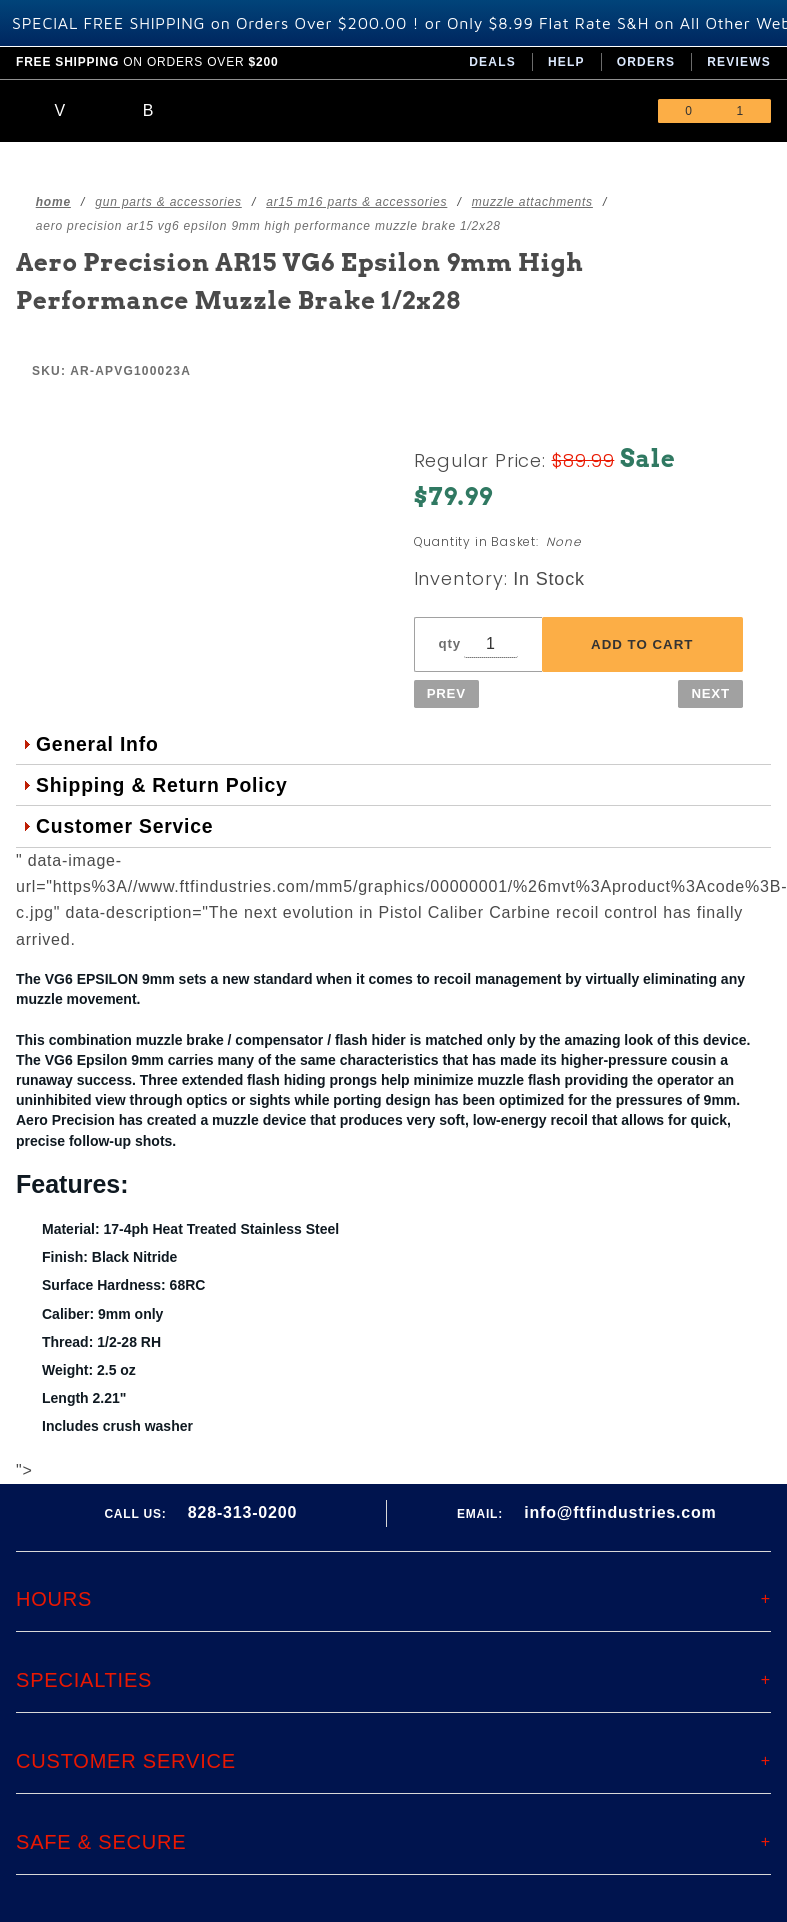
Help (566, 62)
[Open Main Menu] (60, 111)
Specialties (84, 1680)
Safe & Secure (101, 1842)
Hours (54, 1599)
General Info (97, 744)
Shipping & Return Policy (162, 785)
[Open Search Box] (148, 111)
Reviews (739, 62)
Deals (492, 62)
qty (450, 643)
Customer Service (124, 826)
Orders (646, 62)
